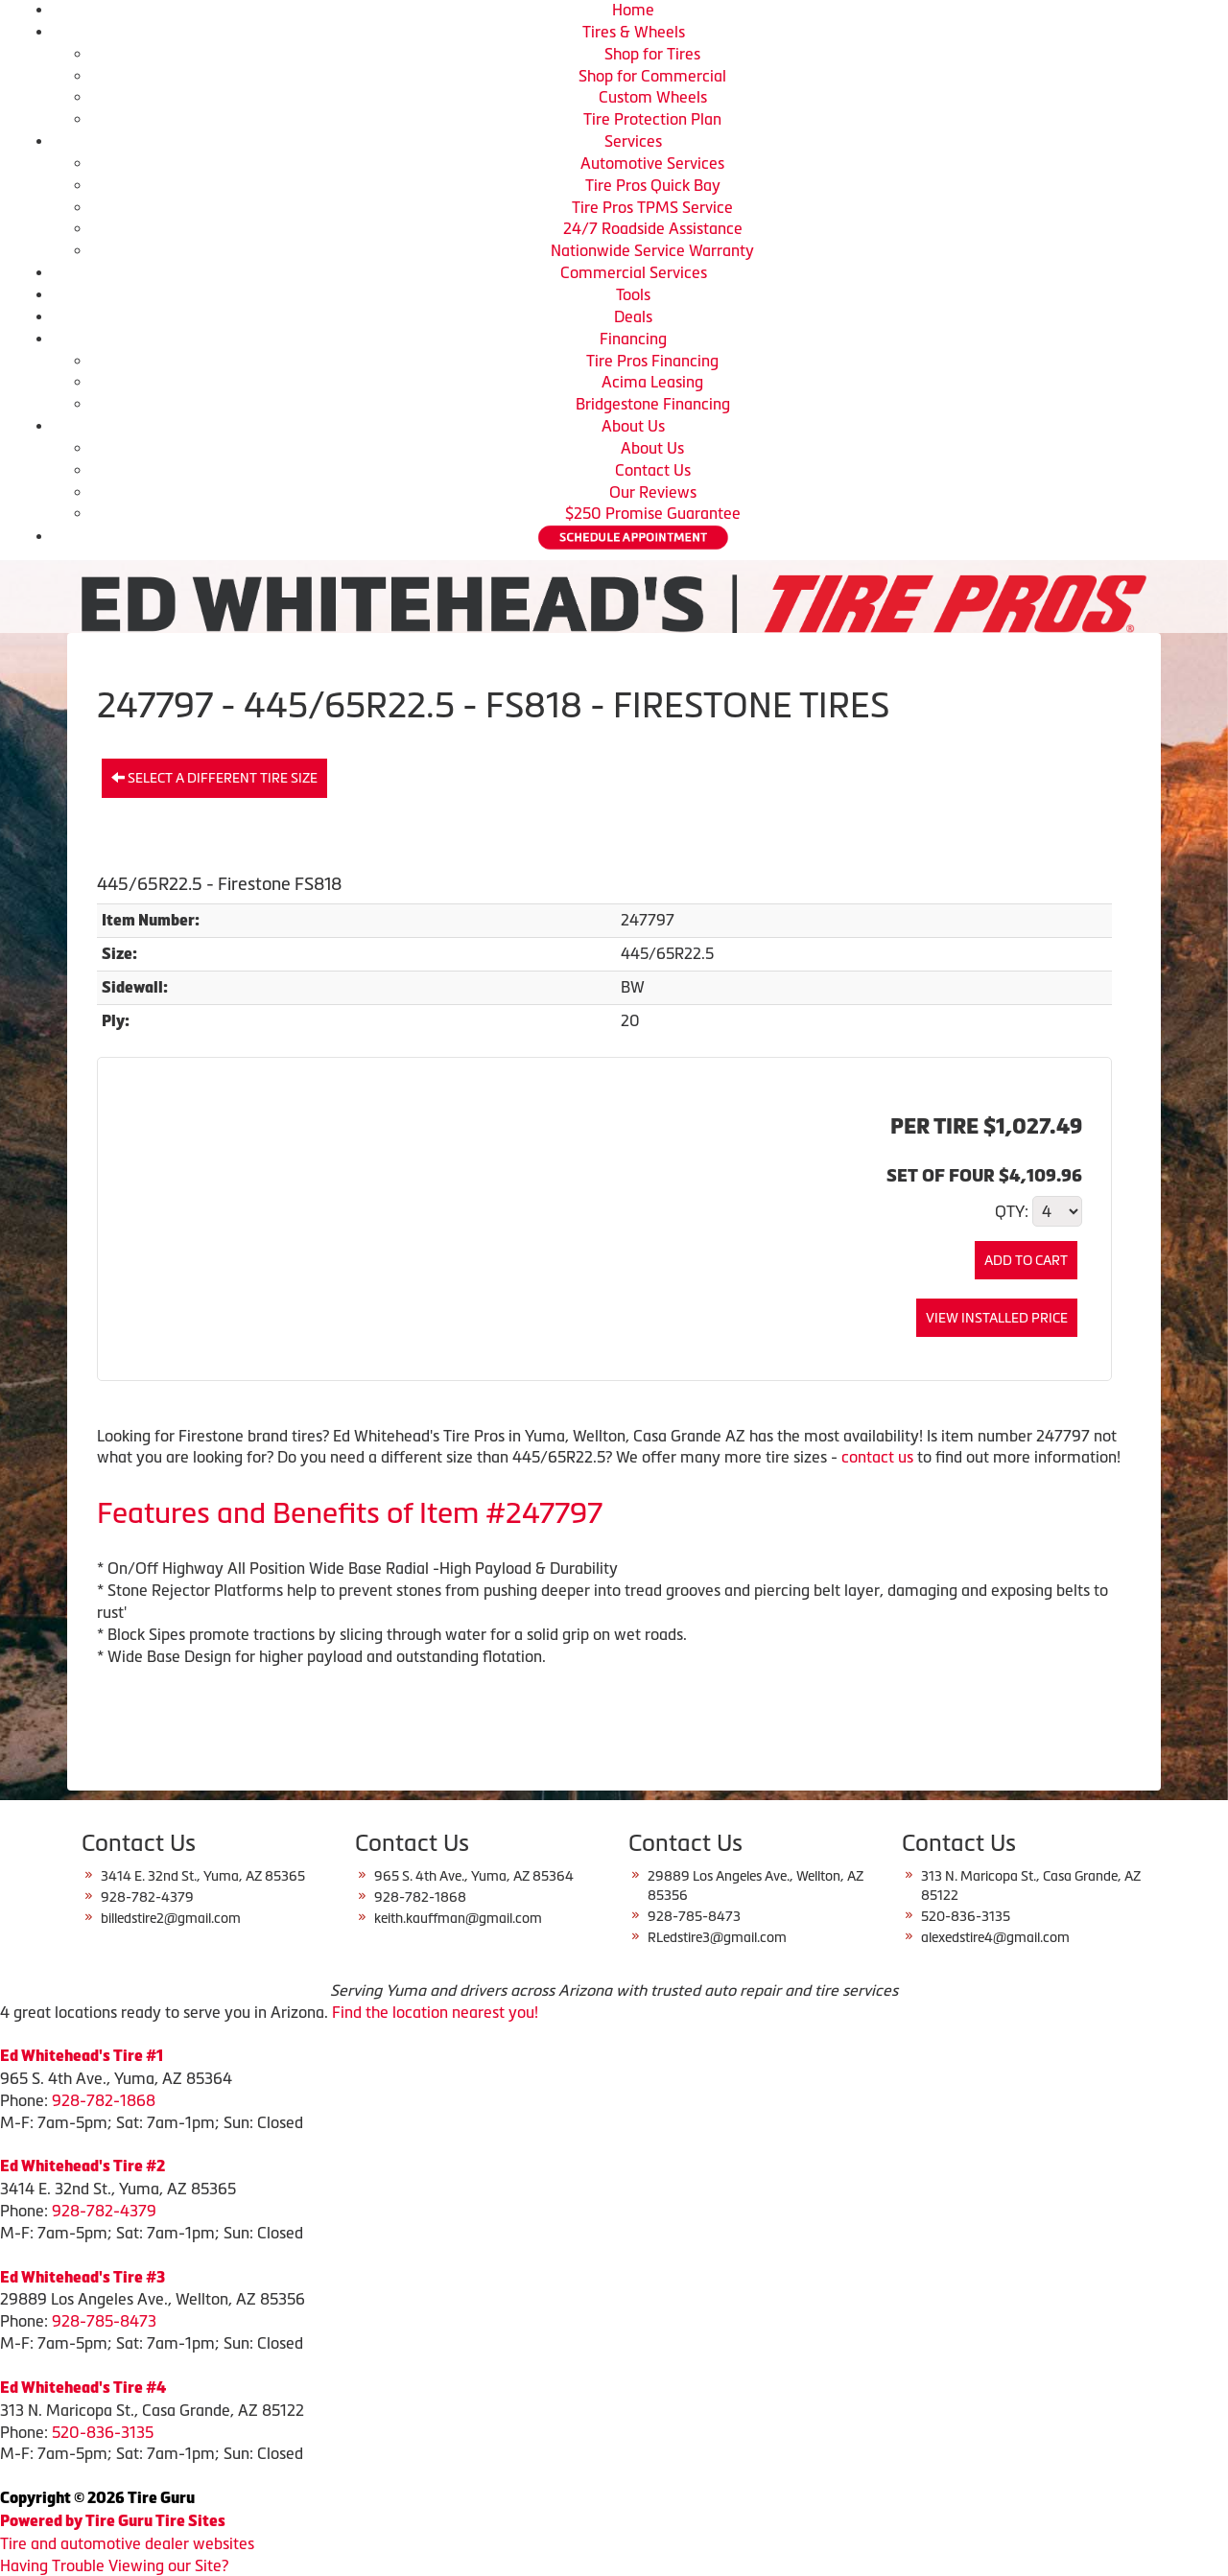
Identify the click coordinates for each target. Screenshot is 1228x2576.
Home (633, 9)
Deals (633, 316)
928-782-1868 (103, 2100)
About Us (633, 425)
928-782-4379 (104, 2210)
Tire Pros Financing (652, 360)
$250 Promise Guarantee (653, 513)
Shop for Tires (652, 53)
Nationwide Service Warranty (652, 250)
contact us (877, 1456)
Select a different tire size (214, 777)
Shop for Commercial (652, 75)
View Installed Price (997, 1317)
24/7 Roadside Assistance (653, 228)
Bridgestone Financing (653, 403)
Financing (633, 338)
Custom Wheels (653, 96)
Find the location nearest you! (435, 2012)
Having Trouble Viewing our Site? (114, 2565)
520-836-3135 (103, 2432)
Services (633, 141)
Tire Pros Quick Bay (652, 185)
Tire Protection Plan (652, 119)
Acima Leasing (652, 381)
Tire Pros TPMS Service (652, 207)
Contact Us (653, 470)
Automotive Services (652, 163)
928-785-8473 (104, 2321)
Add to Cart (1026, 1260)
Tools (633, 294)
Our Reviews (653, 492)
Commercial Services (633, 272)
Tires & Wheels (633, 31)
